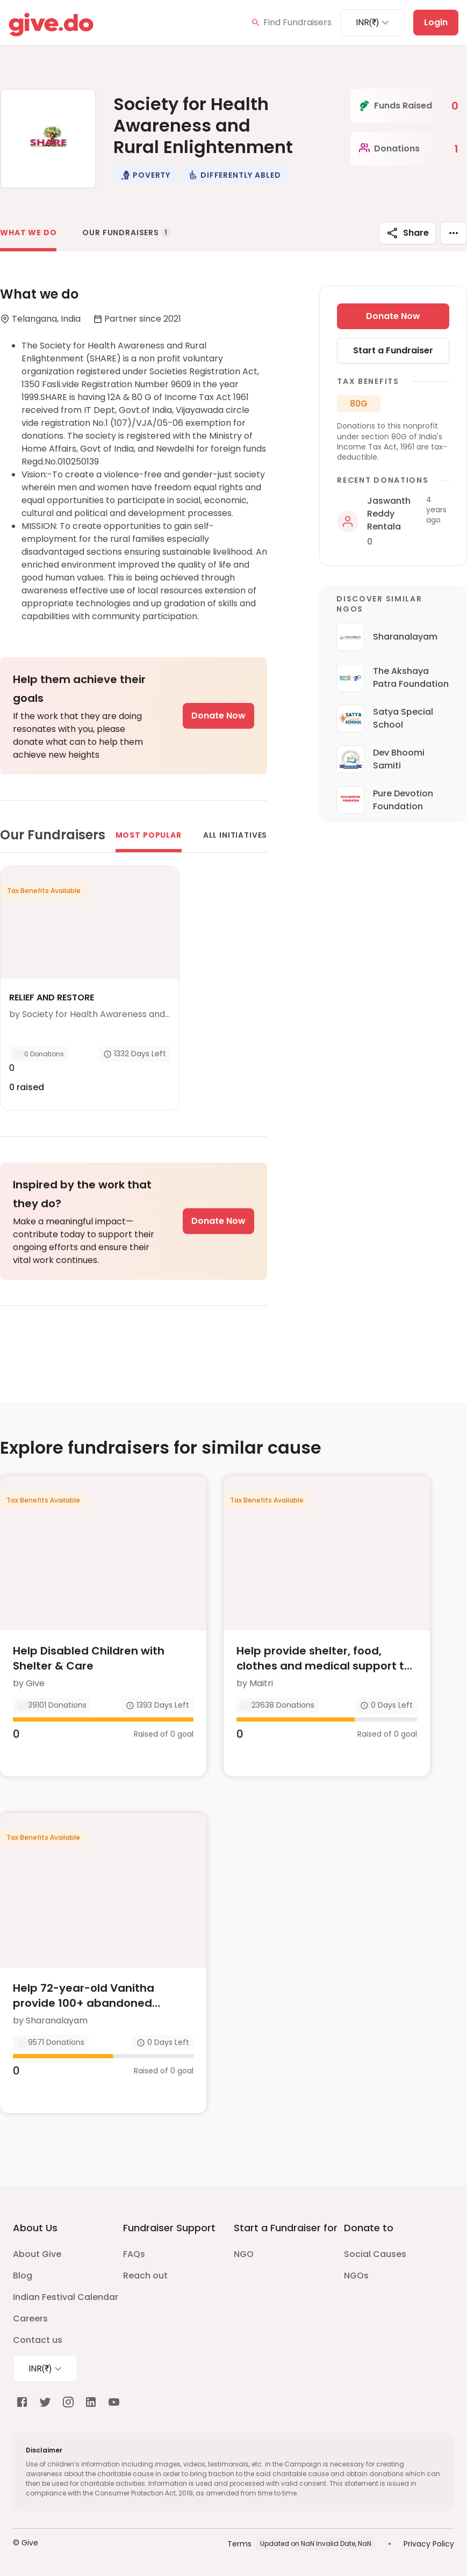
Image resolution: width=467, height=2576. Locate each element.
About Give (37, 2254)
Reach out (145, 2275)
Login (436, 22)
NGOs (356, 2275)
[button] (145, 175)
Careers (30, 2318)
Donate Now (218, 715)
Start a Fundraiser (393, 350)
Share (407, 233)
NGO (244, 2254)
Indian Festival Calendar (65, 2297)
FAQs (134, 2254)
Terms (239, 2543)
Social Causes (375, 2254)
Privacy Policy (429, 2543)
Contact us (37, 2340)
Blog (22, 2275)
